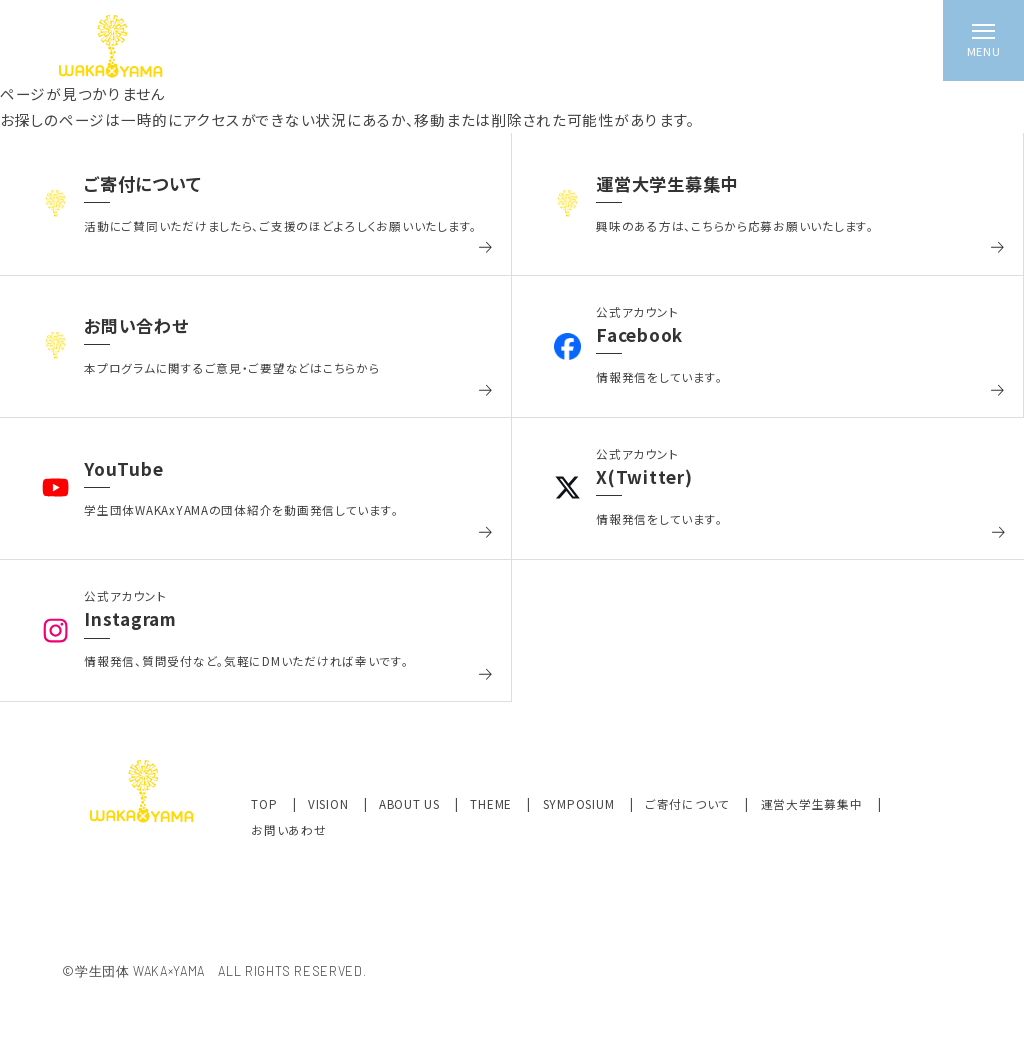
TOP (266, 804)
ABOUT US (411, 804)
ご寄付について (689, 804)
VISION (330, 804)
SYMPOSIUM (580, 804)
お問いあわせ (288, 830)
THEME (492, 804)
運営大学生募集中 (814, 804)
